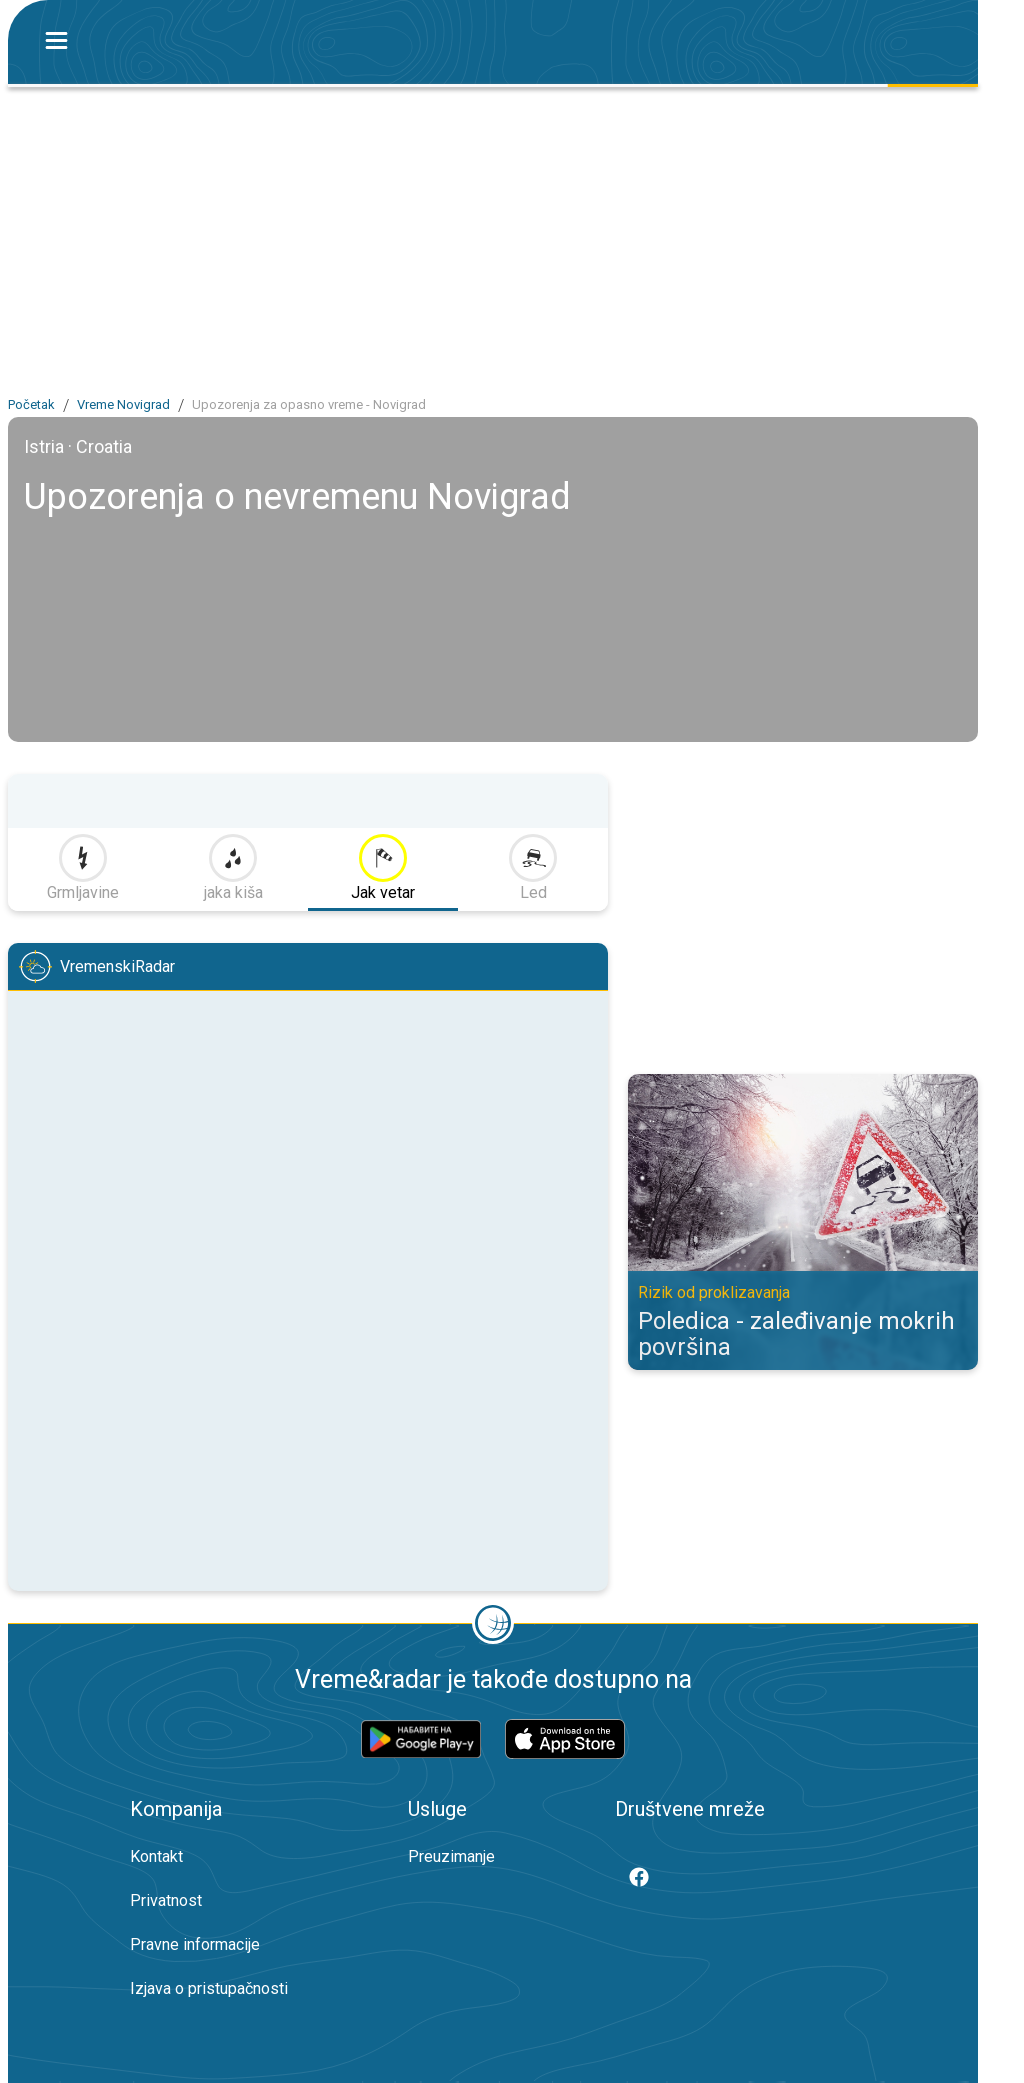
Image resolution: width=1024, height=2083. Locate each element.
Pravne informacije (195, 1944)
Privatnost (166, 1900)
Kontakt (156, 1856)
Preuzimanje (451, 1856)
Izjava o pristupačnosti (209, 1988)
